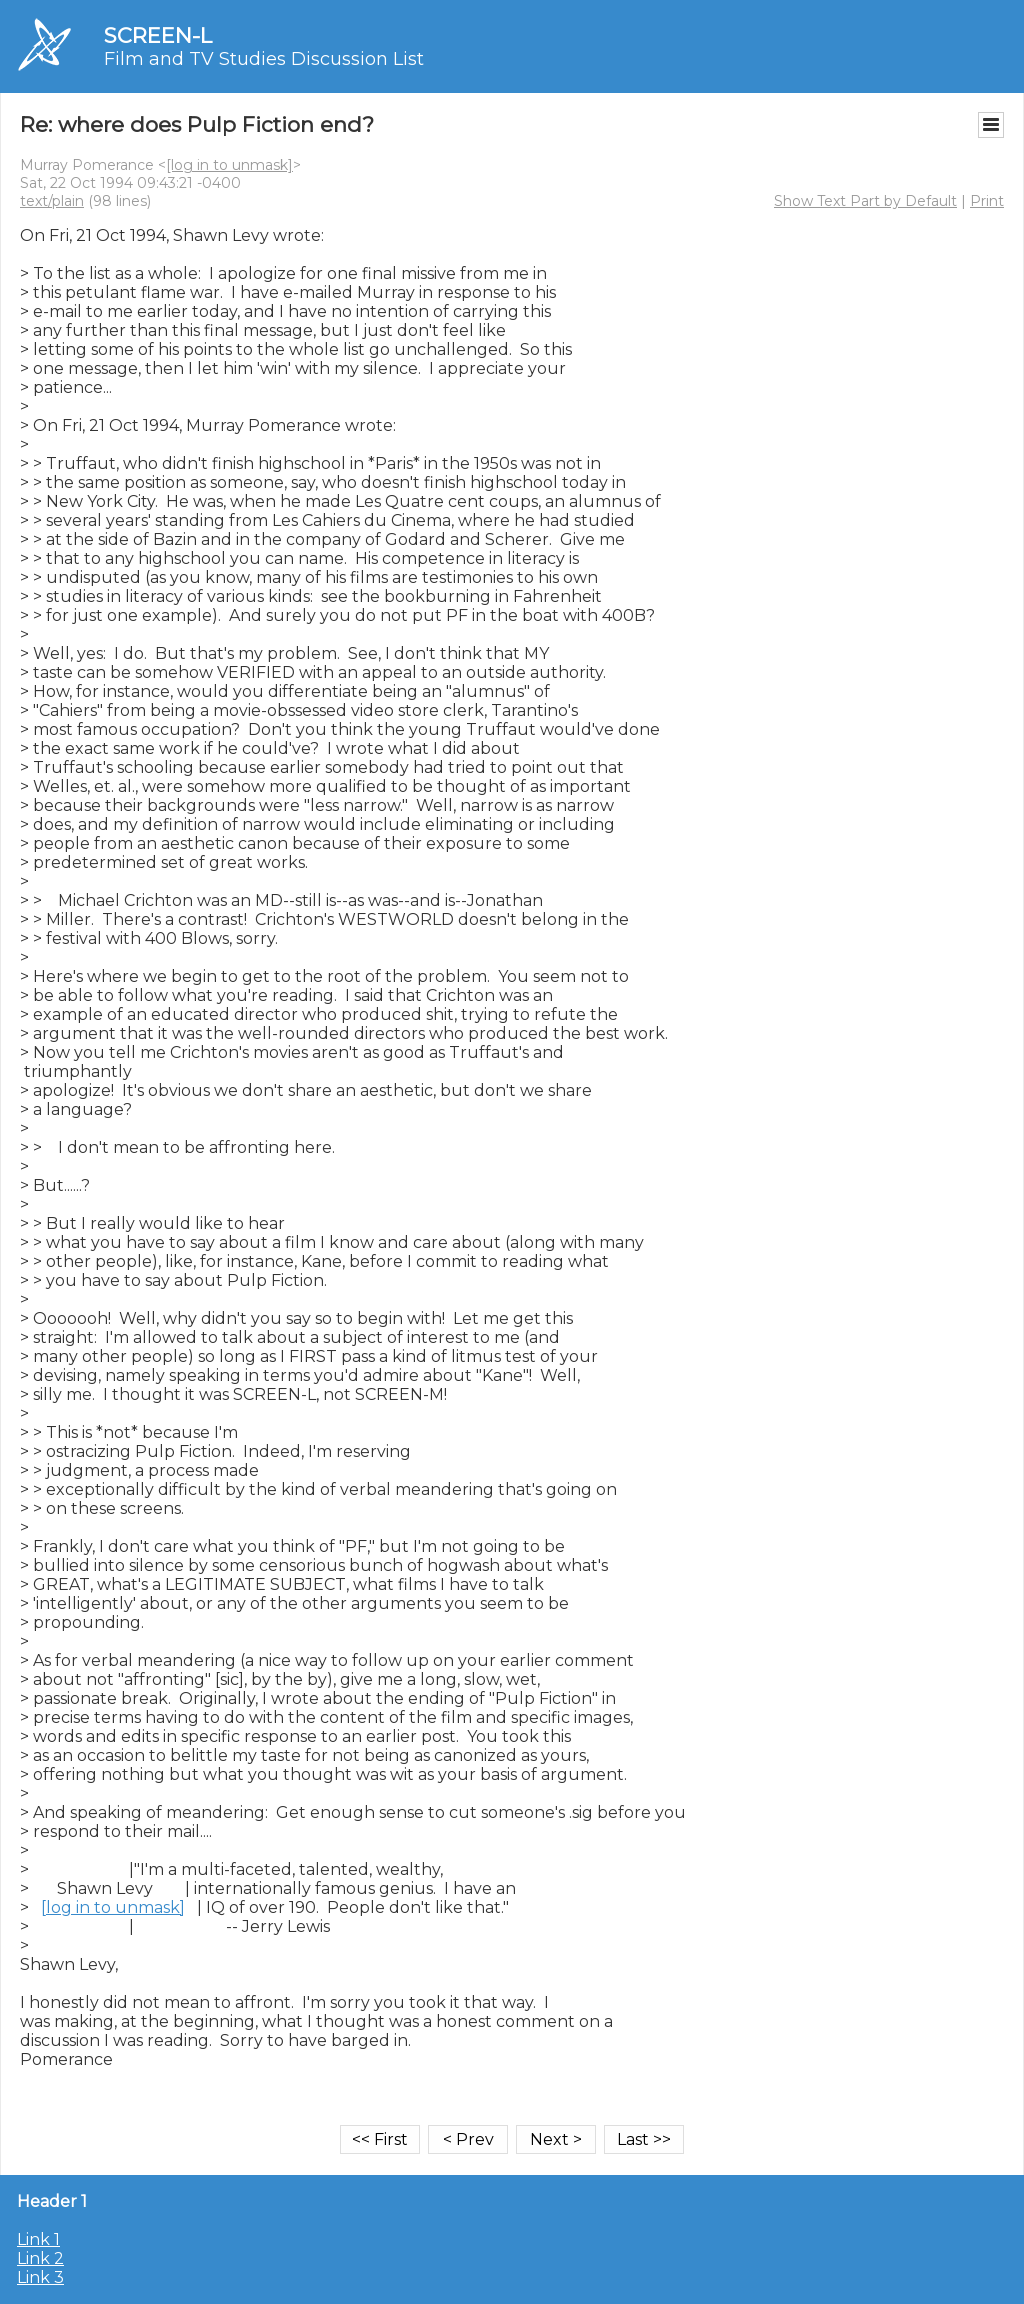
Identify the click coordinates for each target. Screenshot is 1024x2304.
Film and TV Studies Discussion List (264, 59)
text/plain (52, 201)
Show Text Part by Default (865, 201)
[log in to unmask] (229, 165)
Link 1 (38, 2239)
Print (987, 201)
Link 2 (40, 2258)
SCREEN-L (158, 35)
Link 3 (40, 2277)
